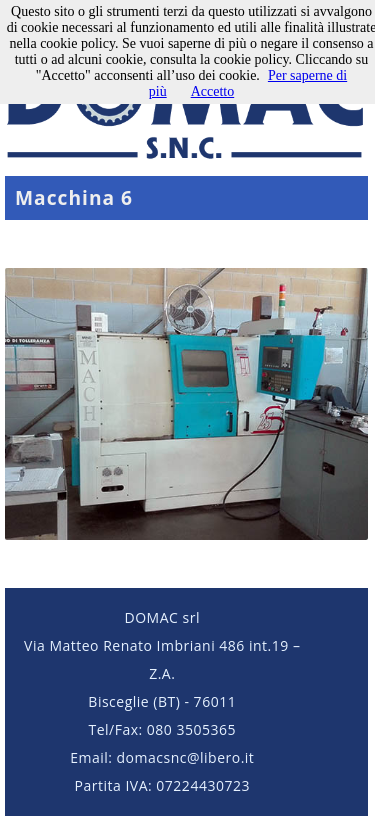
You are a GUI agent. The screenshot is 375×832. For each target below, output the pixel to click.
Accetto (213, 91)
